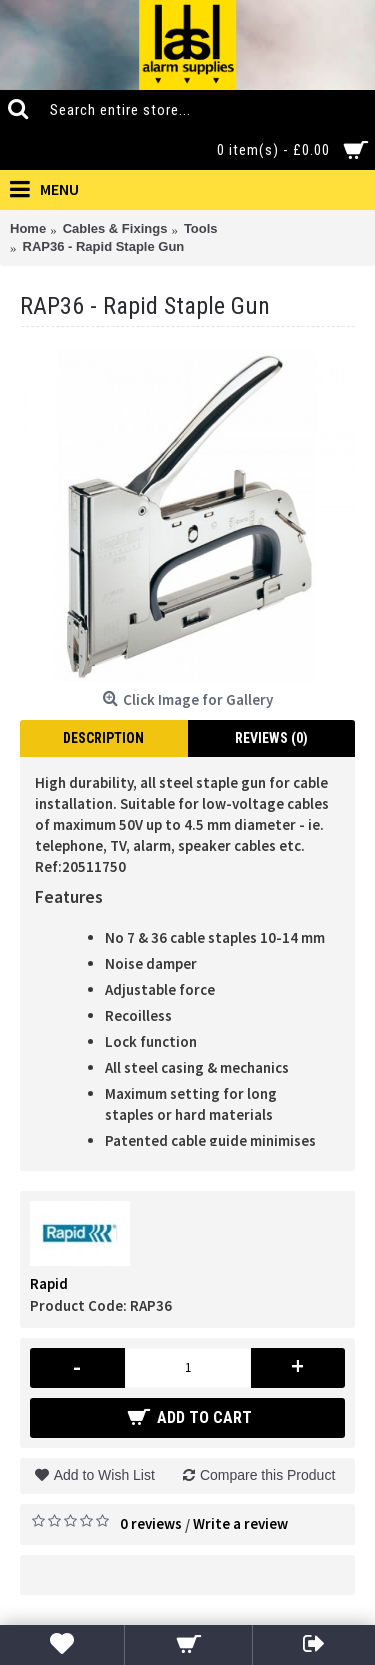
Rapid (49, 1283)
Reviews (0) (271, 738)
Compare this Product (267, 1475)
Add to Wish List (104, 1475)
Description (103, 738)
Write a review (240, 1523)
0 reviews (151, 1523)
